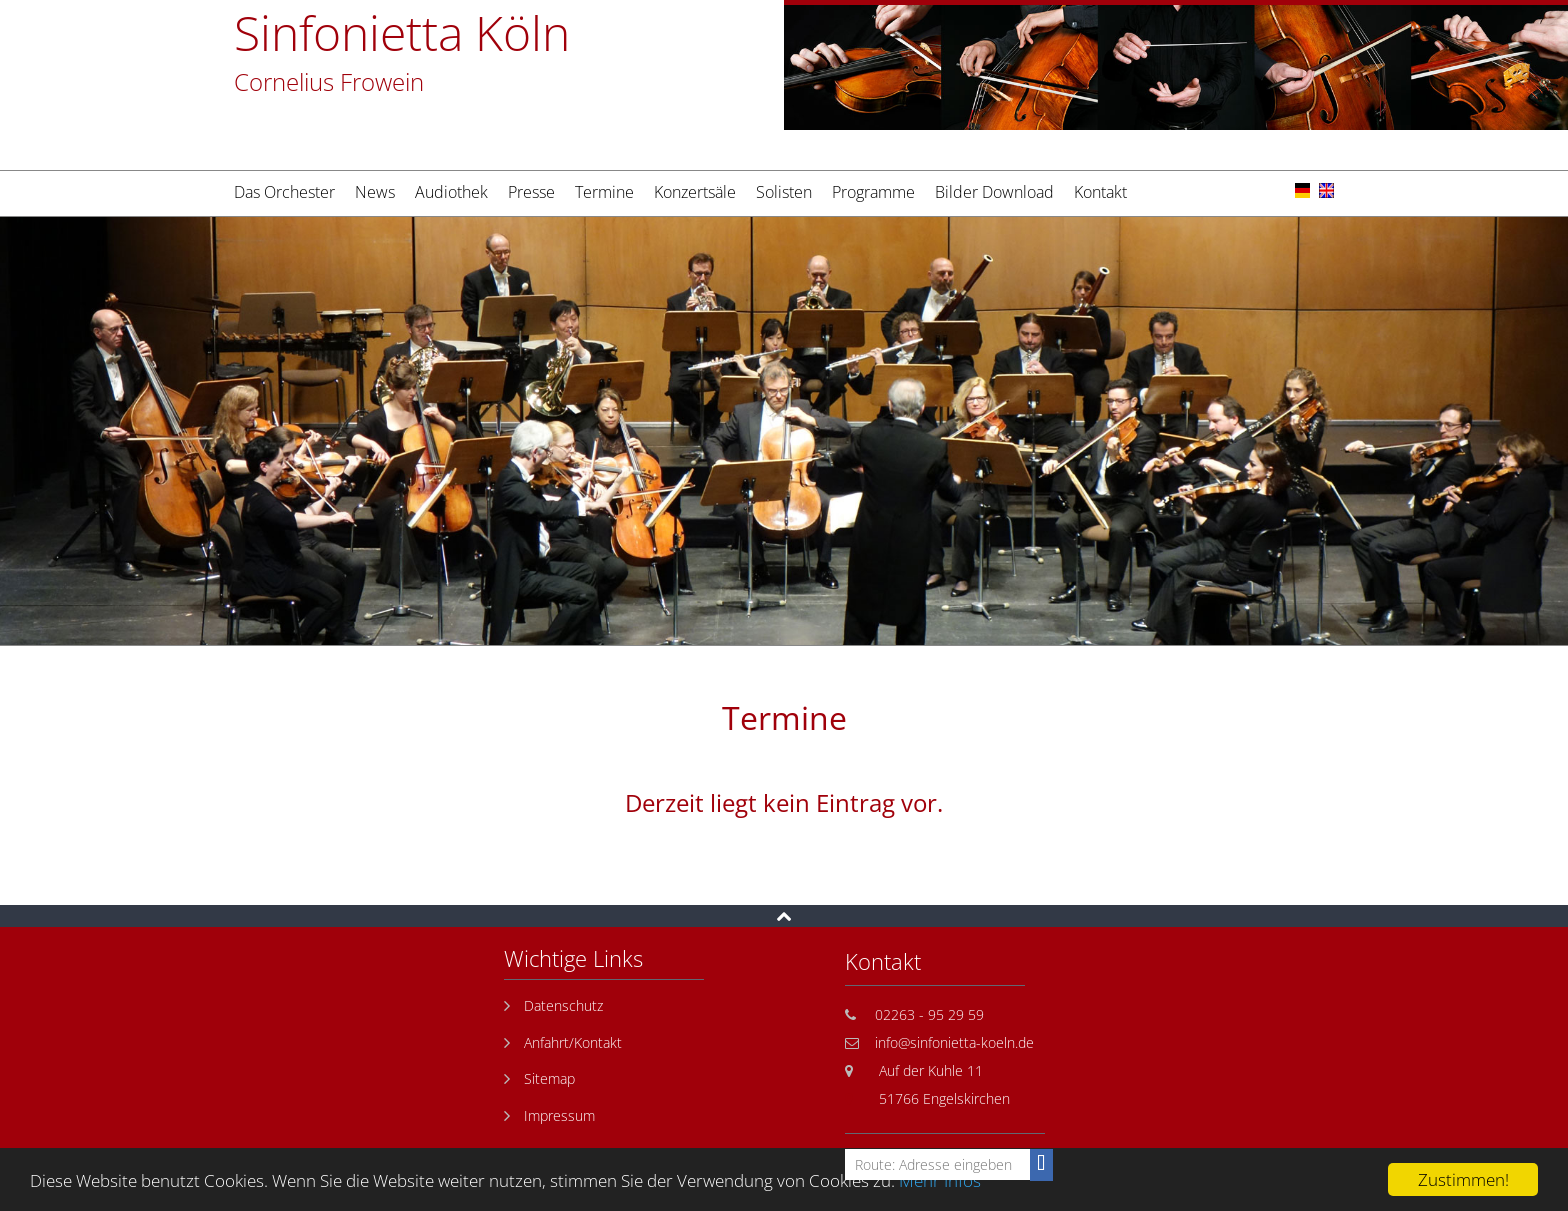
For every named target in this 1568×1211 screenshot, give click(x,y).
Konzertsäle (695, 192)
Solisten (784, 192)
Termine (604, 192)
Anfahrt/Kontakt (573, 1042)
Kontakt (1100, 192)
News (375, 192)
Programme (873, 192)
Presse (531, 192)
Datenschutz (563, 1005)
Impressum (559, 1115)
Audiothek (451, 192)
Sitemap (549, 1078)
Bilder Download (994, 192)
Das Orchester (284, 192)
